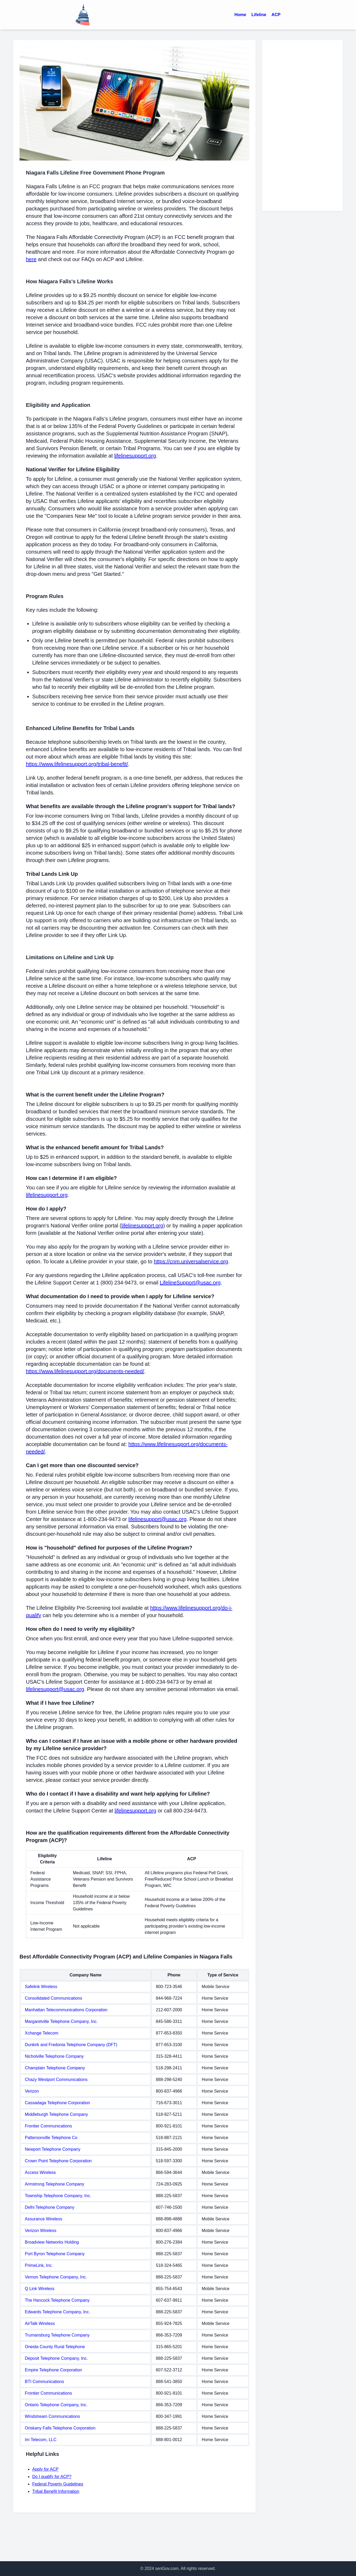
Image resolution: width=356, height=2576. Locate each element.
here (31, 259)
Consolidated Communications (53, 1998)
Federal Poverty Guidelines (57, 2484)
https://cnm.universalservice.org (191, 1261)
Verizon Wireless (40, 2230)
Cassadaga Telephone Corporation (57, 2103)
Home (240, 14)
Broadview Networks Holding (52, 2242)
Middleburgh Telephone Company (56, 2114)
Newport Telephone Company (53, 2149)
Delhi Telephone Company (49, 2207)
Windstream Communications (52, 2416)
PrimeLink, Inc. (39, 2265)
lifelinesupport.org (135, 456)
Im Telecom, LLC (41, 2439)
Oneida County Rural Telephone (55, 2346)
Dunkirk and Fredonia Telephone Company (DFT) (71, 2044)
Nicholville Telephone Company (54, 2056)
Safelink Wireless (41, 1986)
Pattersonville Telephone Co (51, 2137)
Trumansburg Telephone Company (57, 2335)
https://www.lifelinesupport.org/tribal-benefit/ (77, 764)
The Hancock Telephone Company (57, 2300)
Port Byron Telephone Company (55, 2254)
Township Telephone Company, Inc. (58, 2195)
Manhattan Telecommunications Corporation (66, 2010)
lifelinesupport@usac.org (157, 1519)
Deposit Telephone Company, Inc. (56, 2358)
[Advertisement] (302, 125)
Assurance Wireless (43, 2219)
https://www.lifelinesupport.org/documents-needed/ (85, 1371)
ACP (275, 14)
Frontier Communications (48, 2126)
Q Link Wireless (39, 2288)
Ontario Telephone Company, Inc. (56, 2405)
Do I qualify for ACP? (52, 2476)
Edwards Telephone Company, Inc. (57, 2312)
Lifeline (258, 14)
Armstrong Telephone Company (54, 2184)
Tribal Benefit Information (55, 2491)
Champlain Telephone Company (55, 2068)
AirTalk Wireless (40, 2323)
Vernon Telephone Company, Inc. (56, 2277)
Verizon (32, 2091)
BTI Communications (44, 2381)
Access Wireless (40, 2172)
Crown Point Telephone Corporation (58, 2161)
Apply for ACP (45, 2469)
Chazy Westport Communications (56, 2079)
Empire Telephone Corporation (53, 2370)
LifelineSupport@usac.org (190, 1282)
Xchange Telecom (41, 2033)
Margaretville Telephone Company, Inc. (61, 2021)
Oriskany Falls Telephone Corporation (60, 2428)
